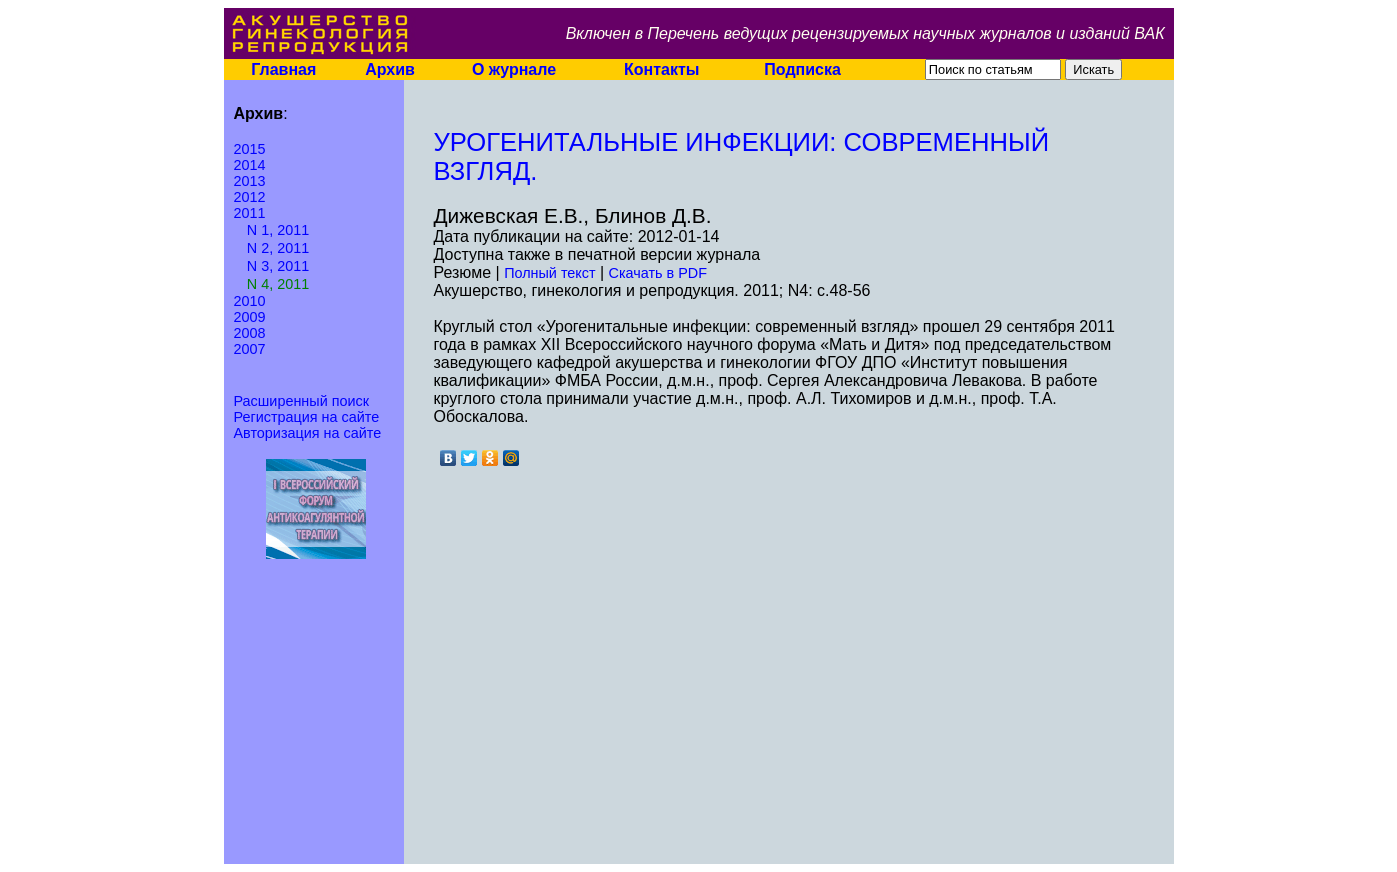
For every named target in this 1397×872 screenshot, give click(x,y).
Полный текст (549, 273)
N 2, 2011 (278, 248)
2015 (250, 149)
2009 (250, 317)
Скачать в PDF (658, 273)
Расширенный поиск (302, 401)
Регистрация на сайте (307, 417)
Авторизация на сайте (308, 433)
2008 (250, 333)
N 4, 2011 (278, 284)
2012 (250, 197)
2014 (250, 165)
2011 (250, 213)
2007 (250, 349)
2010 (250, 301)
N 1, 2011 (278, 230)
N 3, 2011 (278, 266)
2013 (250, 181)
